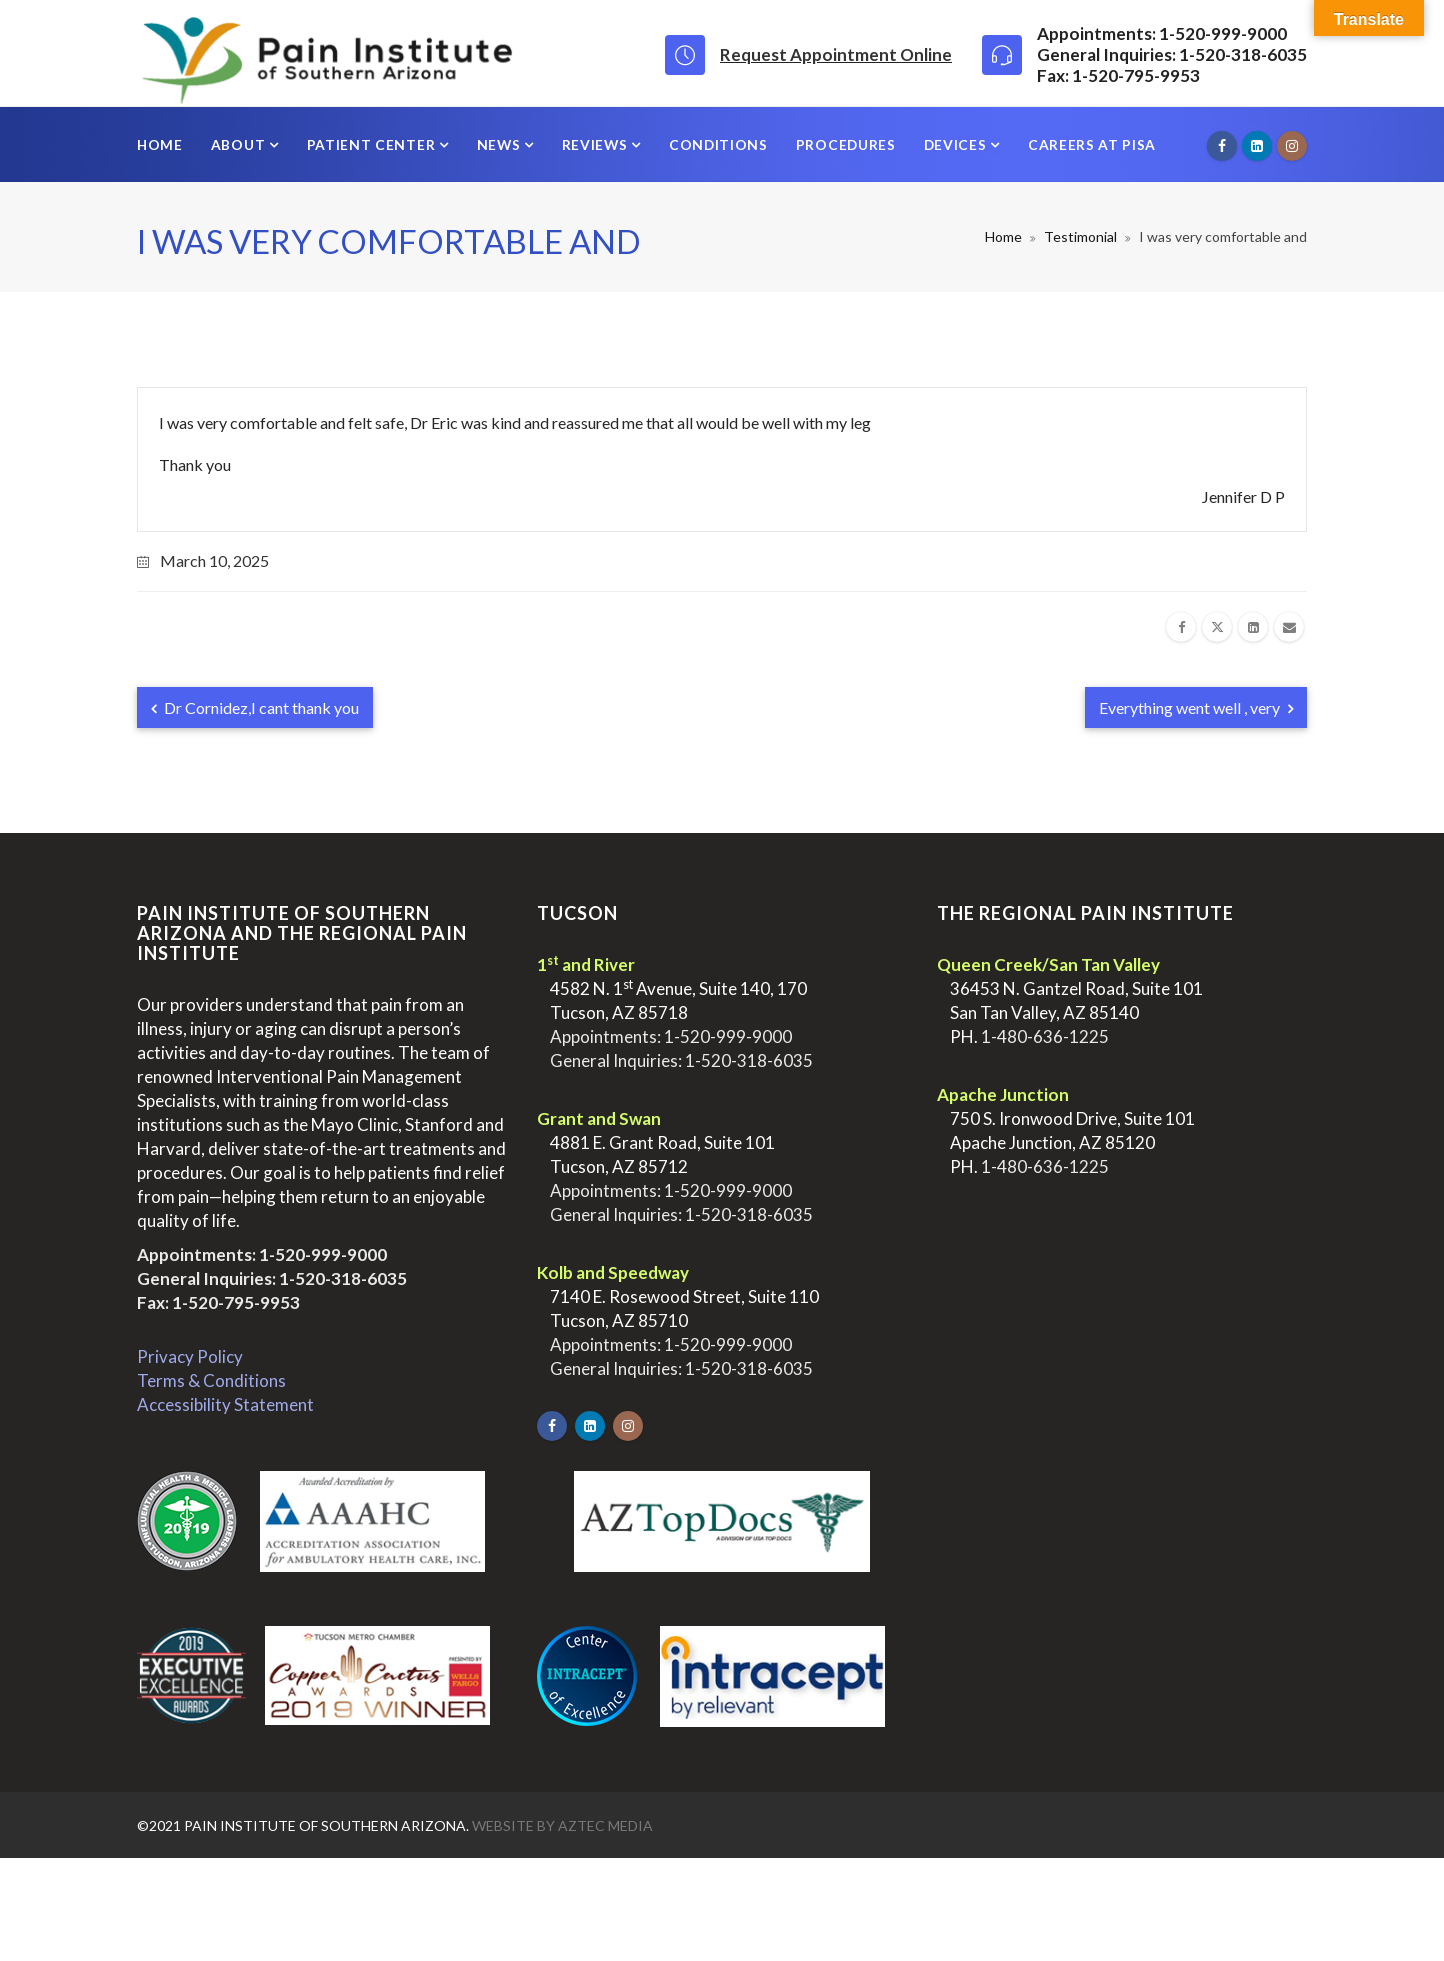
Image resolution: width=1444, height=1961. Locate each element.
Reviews (597, 144)
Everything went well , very (1196, 707)
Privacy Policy (190, 1356)
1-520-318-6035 (343, 1278)
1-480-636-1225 (1045, 1036)
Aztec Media (605, 1825)
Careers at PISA (1092, 144)
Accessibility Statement (225, 1404)
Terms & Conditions (211, 1380)
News (500, 144)
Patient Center (373, 144)
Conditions (718, 144)
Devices (957, 144)
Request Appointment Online (836, 54)
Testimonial (1080, 236)
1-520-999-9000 (323, 1254)
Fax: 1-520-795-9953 (218, 1302)
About (240, 144)
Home (160, 144)
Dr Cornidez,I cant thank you (255, 707)
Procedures (846, 144)
